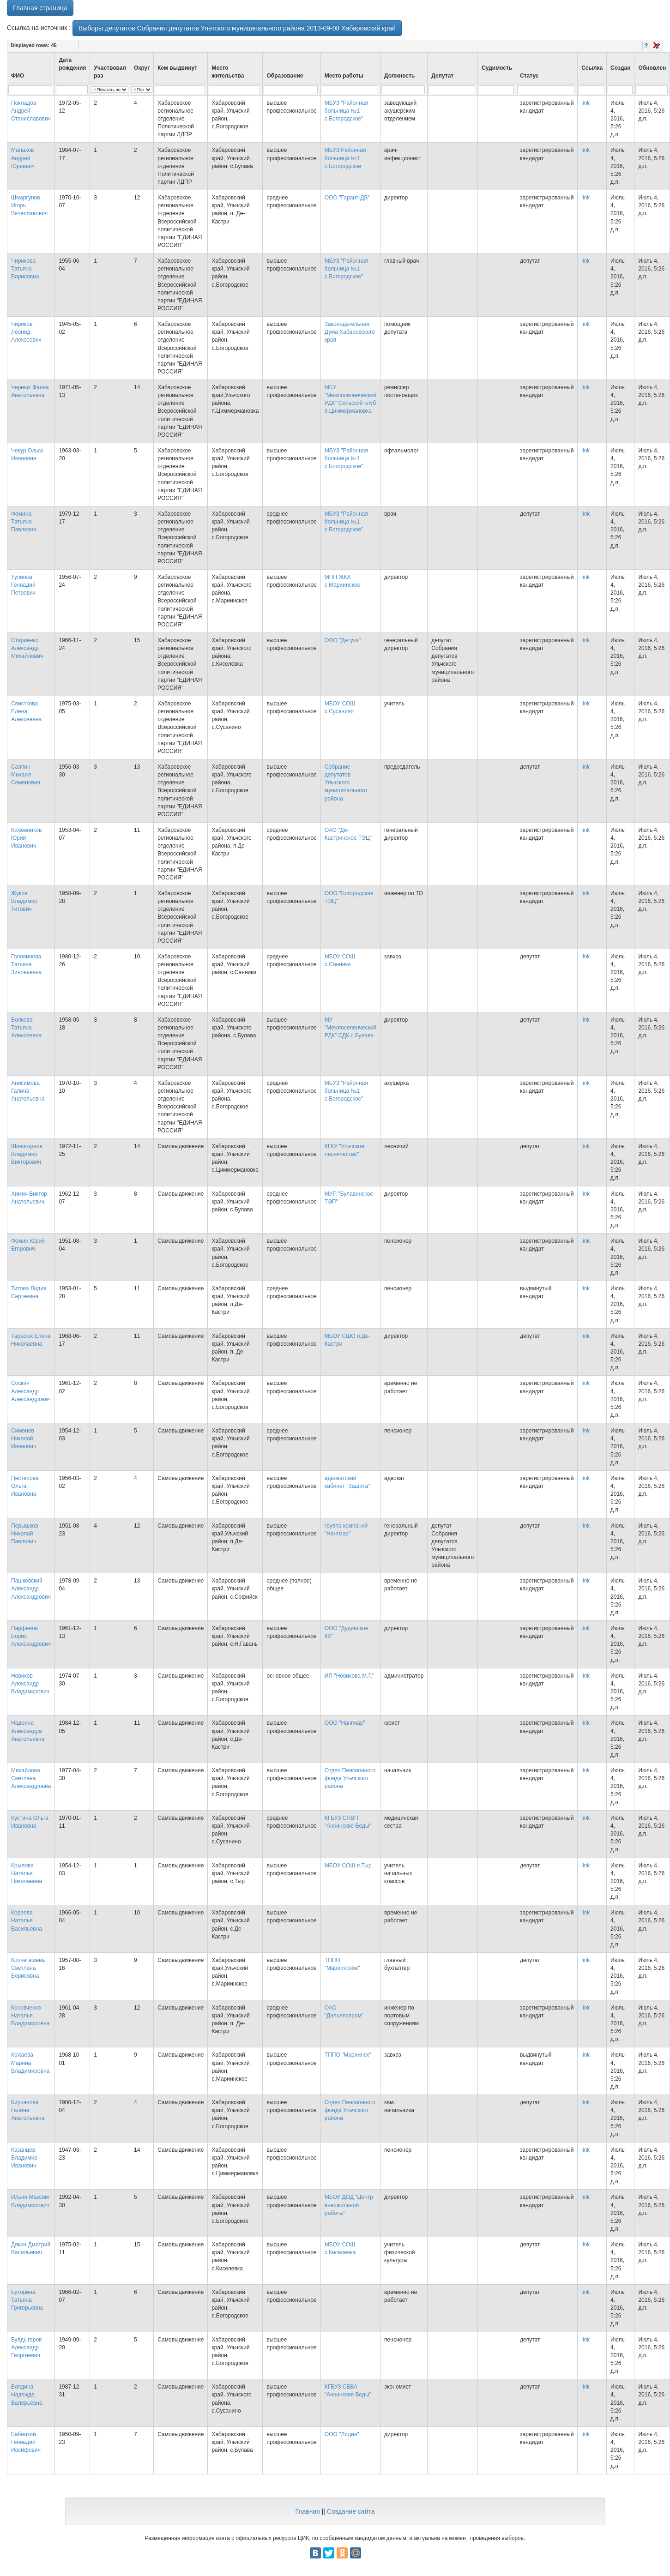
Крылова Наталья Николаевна (26, 1873)
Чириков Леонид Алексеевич (26, 332)
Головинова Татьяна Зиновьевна (26, 964)
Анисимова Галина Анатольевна (27, 1091)
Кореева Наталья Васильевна (26, 1920)
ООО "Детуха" (343, 640)
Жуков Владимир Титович (24, 901)
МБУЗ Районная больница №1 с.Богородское (345, 158)
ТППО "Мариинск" (348, 2055)
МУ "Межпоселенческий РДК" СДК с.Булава (350, 1028)
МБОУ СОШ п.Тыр (348, 1865)
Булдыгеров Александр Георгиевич (26, 2347)
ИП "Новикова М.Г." (349, 1676)
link (585, 103)
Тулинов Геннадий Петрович (23, 585)
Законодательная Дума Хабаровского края (350, 332)
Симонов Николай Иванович (23, 1438)
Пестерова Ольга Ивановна (25, 1486)
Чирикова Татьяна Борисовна (25, 269)
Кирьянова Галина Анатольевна (27, 2110)
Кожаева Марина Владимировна (30, 2063)
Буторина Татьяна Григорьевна (27, 2300)
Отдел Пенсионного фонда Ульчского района (350, 1778)
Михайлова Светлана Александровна (31, 1778)
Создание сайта (351, 2511)
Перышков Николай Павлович (24, 1534)
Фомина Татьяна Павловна (23, 522)
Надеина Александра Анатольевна (27, 1731)
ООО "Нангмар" (345, 1723)
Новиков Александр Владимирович (30, 1684)
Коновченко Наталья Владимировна (30, 2015)
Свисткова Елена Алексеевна (26, 711)
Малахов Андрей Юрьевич (23, 158)
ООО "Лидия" (342, 2434)
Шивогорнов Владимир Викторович (26, 1154)
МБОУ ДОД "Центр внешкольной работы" (349, 2205)
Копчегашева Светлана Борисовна (28, 1968)
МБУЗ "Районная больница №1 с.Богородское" (346, 111)
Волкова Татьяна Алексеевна (26, 1028)
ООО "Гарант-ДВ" (347, 197)
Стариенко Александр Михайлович (27, 648)
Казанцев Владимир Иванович (24, 2158)
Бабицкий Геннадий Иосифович (26, 2442)
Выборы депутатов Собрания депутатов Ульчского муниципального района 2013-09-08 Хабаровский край (237, 28)
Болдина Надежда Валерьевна (26, 2394)
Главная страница (40, 8)
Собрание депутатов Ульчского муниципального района (346, 783)
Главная (307, 2511)
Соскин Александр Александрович (31, 1391)
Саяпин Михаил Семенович (25, 775)
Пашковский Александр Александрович (31, 1588)
